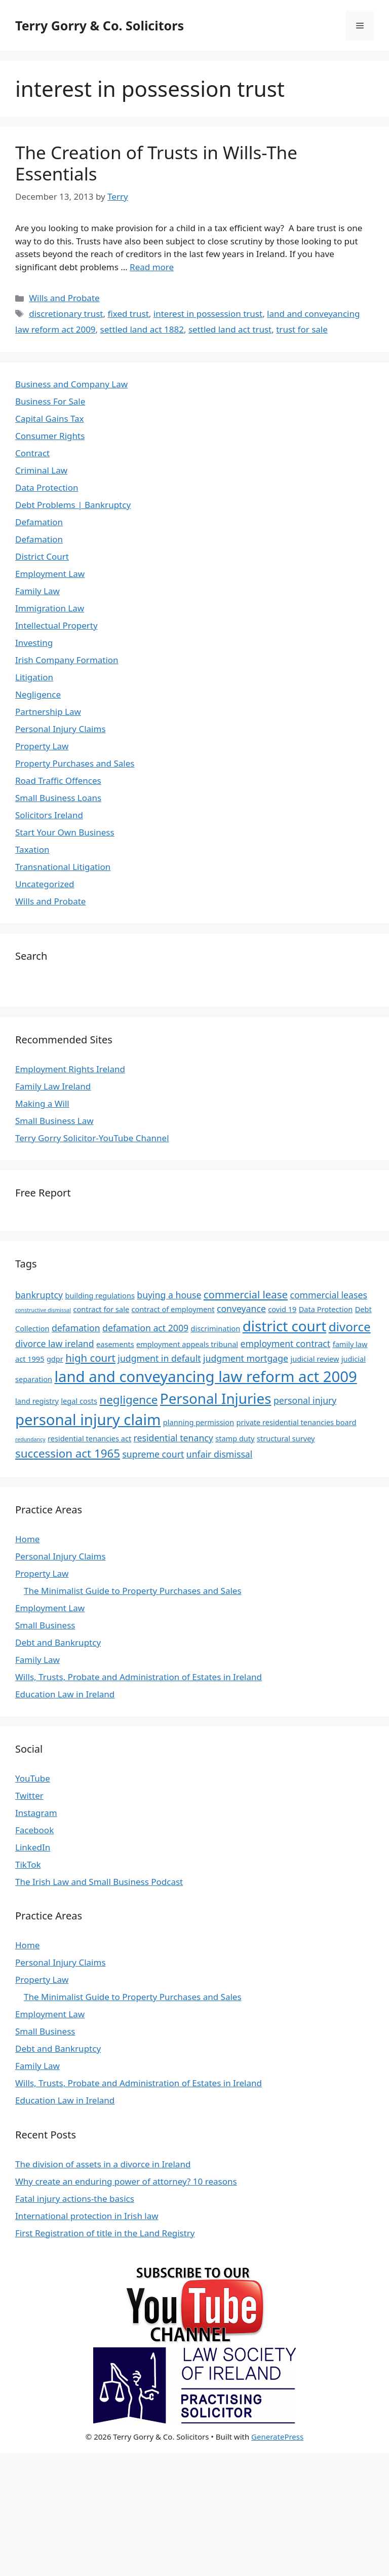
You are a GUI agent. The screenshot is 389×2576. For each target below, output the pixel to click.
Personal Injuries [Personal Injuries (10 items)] (215, 1398)
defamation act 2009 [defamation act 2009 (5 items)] (145, 1328)
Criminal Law (41, 470)
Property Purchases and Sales (74, 763)
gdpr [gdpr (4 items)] (55, 1359)
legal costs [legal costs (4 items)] (79, 1401)
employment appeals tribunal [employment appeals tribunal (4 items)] (187, 1344)
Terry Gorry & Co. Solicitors (99, 25)
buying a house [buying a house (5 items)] (169, 1295)
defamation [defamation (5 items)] (76, 1328)
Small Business (45, 1625)
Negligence (38, 694)
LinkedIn (32, 1847)
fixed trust (128, 313)
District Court (42, 556)
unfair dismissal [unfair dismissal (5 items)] (219, 1454)
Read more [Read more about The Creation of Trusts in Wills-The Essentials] (152, 267)
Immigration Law (49, 608)
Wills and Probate (64, 298)
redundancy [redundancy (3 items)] (30, 1439)
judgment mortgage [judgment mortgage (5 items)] (245, 1358)
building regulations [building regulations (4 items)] (99, 1295)
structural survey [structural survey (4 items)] (286, 1438)
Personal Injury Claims (60, 729)
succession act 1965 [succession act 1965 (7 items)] (67, 1453)
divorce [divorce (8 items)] (350, 1326)
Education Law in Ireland (64, 1694)
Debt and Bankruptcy (58, 1642)
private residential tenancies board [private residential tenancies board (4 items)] (297, 1422)
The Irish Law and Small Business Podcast (99, 1882)
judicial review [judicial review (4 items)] (314, 1359)
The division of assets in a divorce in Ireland (102, 2164)
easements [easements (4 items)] (115, 1344)
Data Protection (47, 487)
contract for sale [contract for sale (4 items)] (101, 1309)
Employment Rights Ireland (70, 1069)
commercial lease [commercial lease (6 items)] (246, 1294)
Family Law (37, 591)
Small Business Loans (58, 798)
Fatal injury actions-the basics (74, 2198)
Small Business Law (54, 1121)
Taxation (32, 849)
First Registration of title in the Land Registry (105, 2233)
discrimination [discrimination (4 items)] (216, 1328)
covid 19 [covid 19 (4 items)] (282, 1309)
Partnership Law (48, 711)
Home (27, 1539)
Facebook (34, 1830)
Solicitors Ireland (49, 815)
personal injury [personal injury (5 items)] (305, 1400)
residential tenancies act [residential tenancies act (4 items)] (89, 1438)
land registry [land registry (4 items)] (37, 1401)
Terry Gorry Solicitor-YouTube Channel (92, 1138)
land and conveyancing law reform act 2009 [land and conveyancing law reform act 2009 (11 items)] (205, 1376)
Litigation (34, 677)
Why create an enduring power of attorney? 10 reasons (126, 2181)
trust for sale (302, 329)
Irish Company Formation (67, 660)
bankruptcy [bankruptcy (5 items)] (39, 1295)
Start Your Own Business (64, 832)
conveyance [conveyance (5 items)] (241, 1308)
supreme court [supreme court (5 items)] (153, 1454)
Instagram (36, 1813)
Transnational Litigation (62, 867)
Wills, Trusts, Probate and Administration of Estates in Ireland (138, 1677)
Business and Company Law (71, 384)
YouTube (32, 1778)
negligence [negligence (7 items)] (128, 1399)
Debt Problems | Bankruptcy (73, 505)
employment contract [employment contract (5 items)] (286, 1343)
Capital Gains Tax (49, 418)
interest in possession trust (207, 313)
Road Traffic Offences (58, 780)
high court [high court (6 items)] (90, 1358)
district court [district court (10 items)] (285, 1325)
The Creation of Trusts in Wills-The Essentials (156, 163)
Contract (32, 453)
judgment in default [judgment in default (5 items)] (159, 1358)
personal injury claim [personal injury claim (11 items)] (88, 1419)
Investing (34, 642)
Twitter (29, 1795)
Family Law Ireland (53, 1086)
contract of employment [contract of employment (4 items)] (173, 1309)
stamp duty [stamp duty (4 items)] (234, 1438)
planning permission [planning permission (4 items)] (198, 1422)
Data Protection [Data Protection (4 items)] (326, 1309)
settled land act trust (229, 329)
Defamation (39, 522)
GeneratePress (277, 2437)
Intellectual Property (56, 625)
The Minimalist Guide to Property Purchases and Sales (133, 1591)
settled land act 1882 (142, 329)
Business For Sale (50, 401)
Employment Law (50, 573)
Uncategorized (44, 884)
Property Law (41, 746)
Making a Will (42, 1103)
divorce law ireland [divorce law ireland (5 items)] (54, 1343)
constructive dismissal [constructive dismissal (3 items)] (43, 1310)
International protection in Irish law (87, 2216)
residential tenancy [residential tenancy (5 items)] (173, 1438)
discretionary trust (66, 313)
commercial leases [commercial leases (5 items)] (328, 1295)
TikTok (28, 1864)
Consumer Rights (50, 436)
